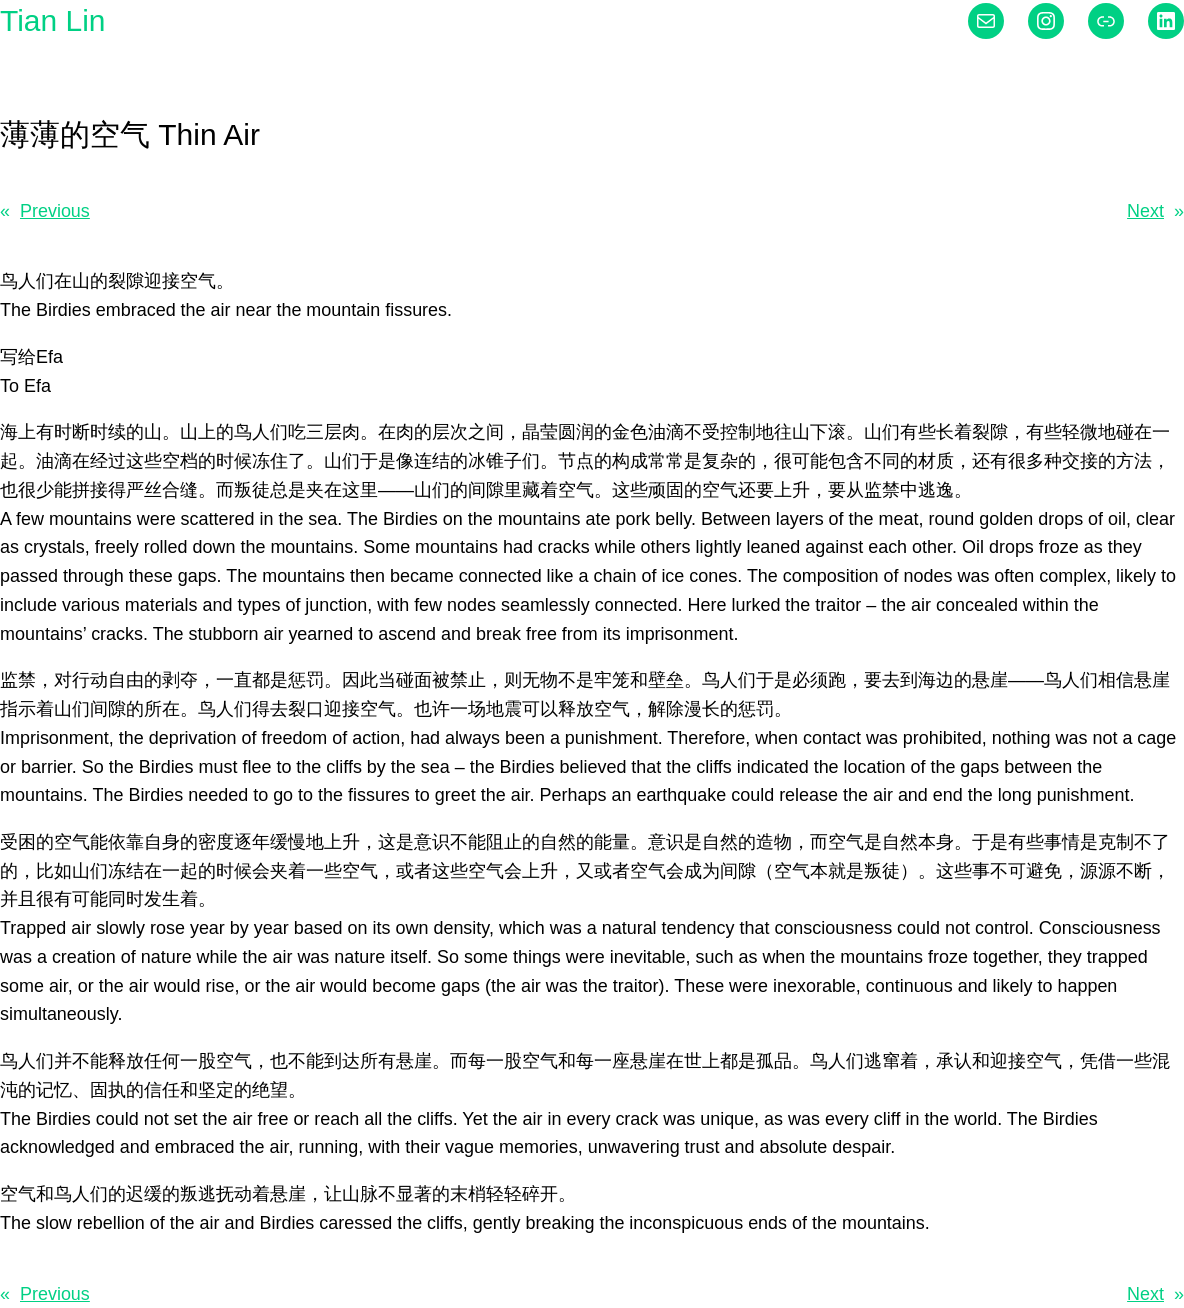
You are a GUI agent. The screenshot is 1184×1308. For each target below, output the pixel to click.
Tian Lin (52, 20)
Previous (55, 211)
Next (1145, 211)
